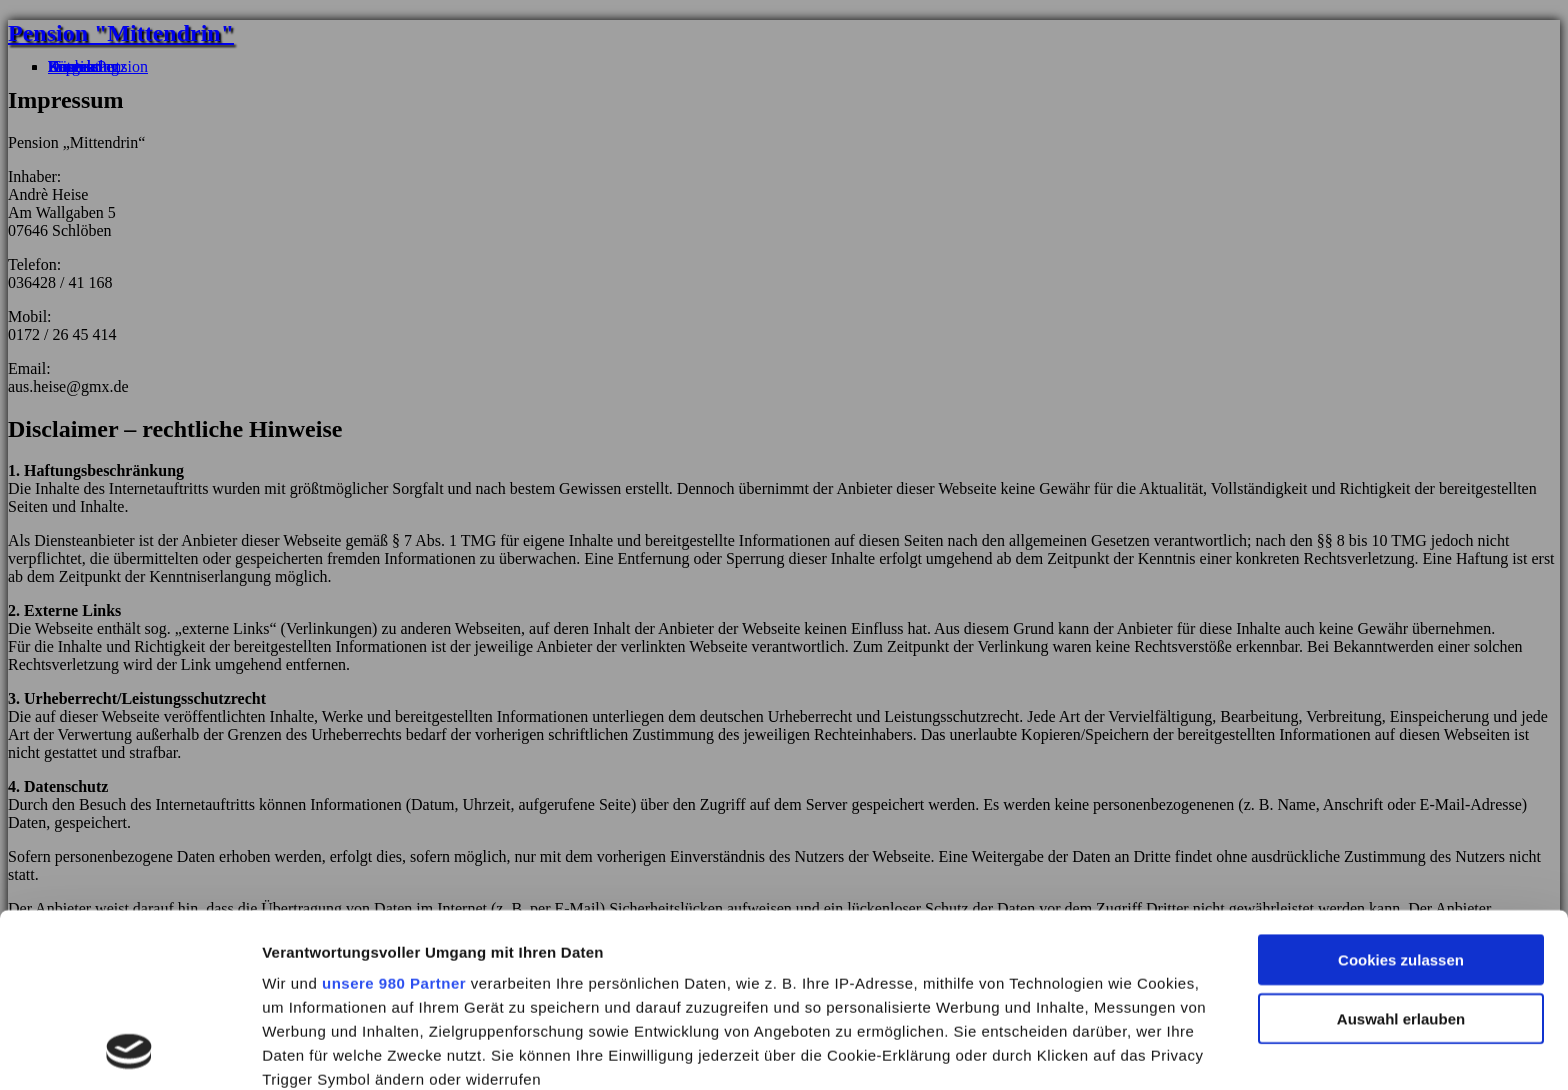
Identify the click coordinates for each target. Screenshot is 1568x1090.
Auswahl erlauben (1401, 856)
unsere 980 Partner (394, 821)
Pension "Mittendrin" (121, 33)
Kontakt (74, 66)
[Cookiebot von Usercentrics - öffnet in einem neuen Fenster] (129, 1052)
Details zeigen (1063, 1051)
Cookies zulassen (1401, 798)
